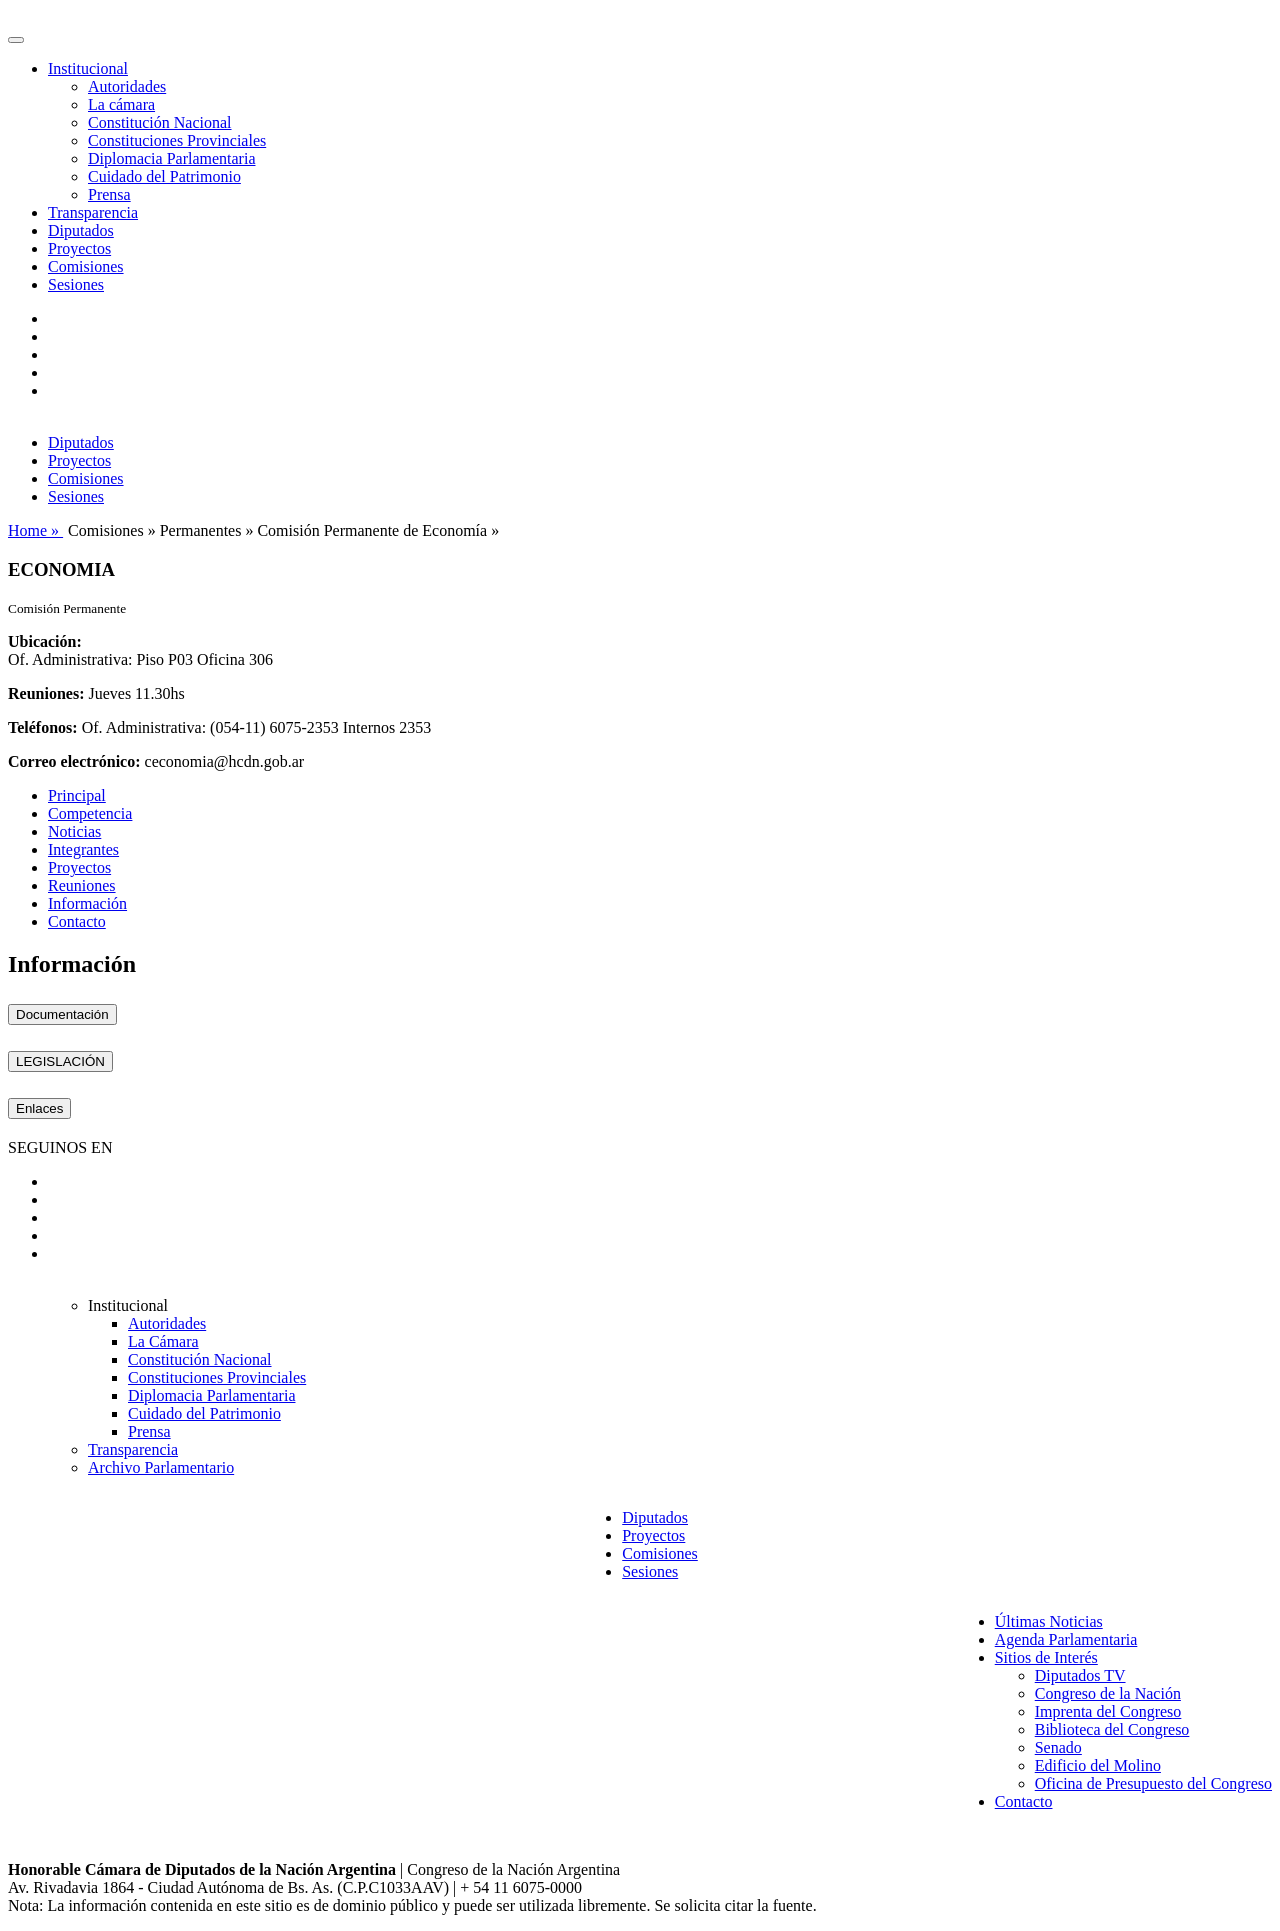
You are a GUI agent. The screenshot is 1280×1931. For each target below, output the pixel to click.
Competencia (90, 813)
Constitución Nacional (160, 122)
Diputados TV (1080, 1675)
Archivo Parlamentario (161, 1467)
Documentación (62, 1014)
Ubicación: (45, 641)
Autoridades (127, 86)
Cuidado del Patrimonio (164, 176)
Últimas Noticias (1049, 1621)
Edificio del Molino (1098, 1765)
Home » (35, 530)
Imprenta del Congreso (1108, 1711)
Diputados (81, 230)
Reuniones (82, 885)
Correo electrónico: (74, 761)
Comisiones (86, 266)
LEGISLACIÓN (60, 1061)
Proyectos (79, 248)
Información (87, 903)
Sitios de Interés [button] (1046, 1657)
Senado (1058, 1747)
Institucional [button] (88, 68)
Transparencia (93, 212)
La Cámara (163, 1341)
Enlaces (39, 1108)
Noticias (74, 831)
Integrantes (83, 849)
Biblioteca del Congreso (1112, 1729)
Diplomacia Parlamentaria (171, 158)
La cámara (121, 104)
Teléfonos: (43, 727)
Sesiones (76, 284)
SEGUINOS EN (60, 1147)
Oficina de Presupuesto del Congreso (1153, 1783)
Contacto (77, 921)
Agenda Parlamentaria (1066, 1639)
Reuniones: (46, 693)
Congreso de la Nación (1108, 1693)
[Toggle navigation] (16, 40)
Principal (77, 795)
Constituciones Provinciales (177, 140)
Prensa (109, 194)
